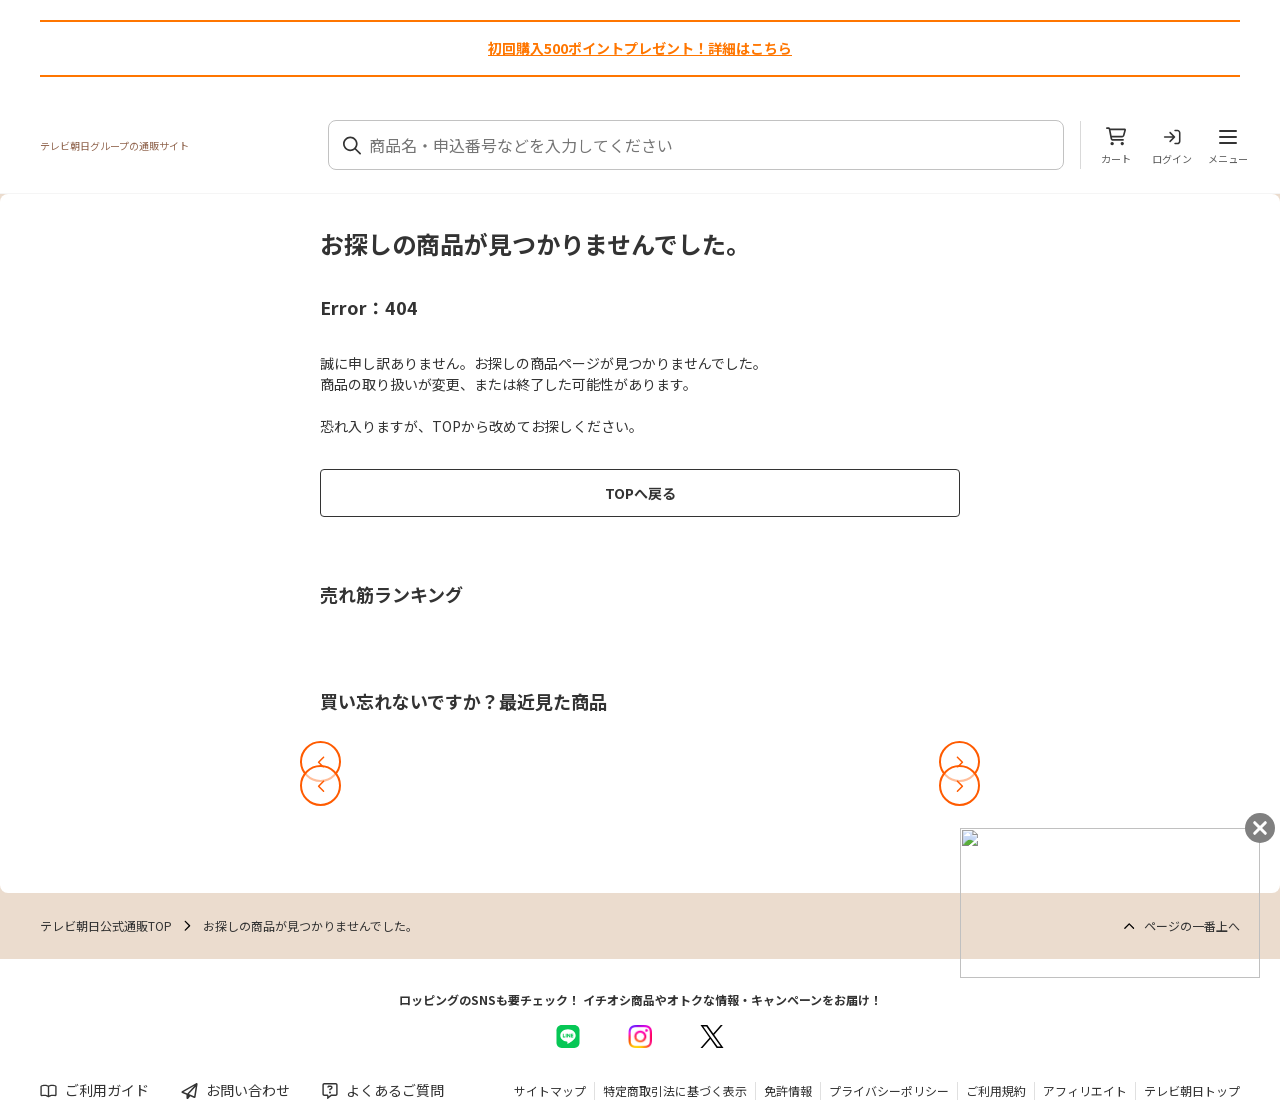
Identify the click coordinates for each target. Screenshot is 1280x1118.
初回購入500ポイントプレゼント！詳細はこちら (640, 48)
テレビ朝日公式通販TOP (106, 925)
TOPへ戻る (640, 493)
